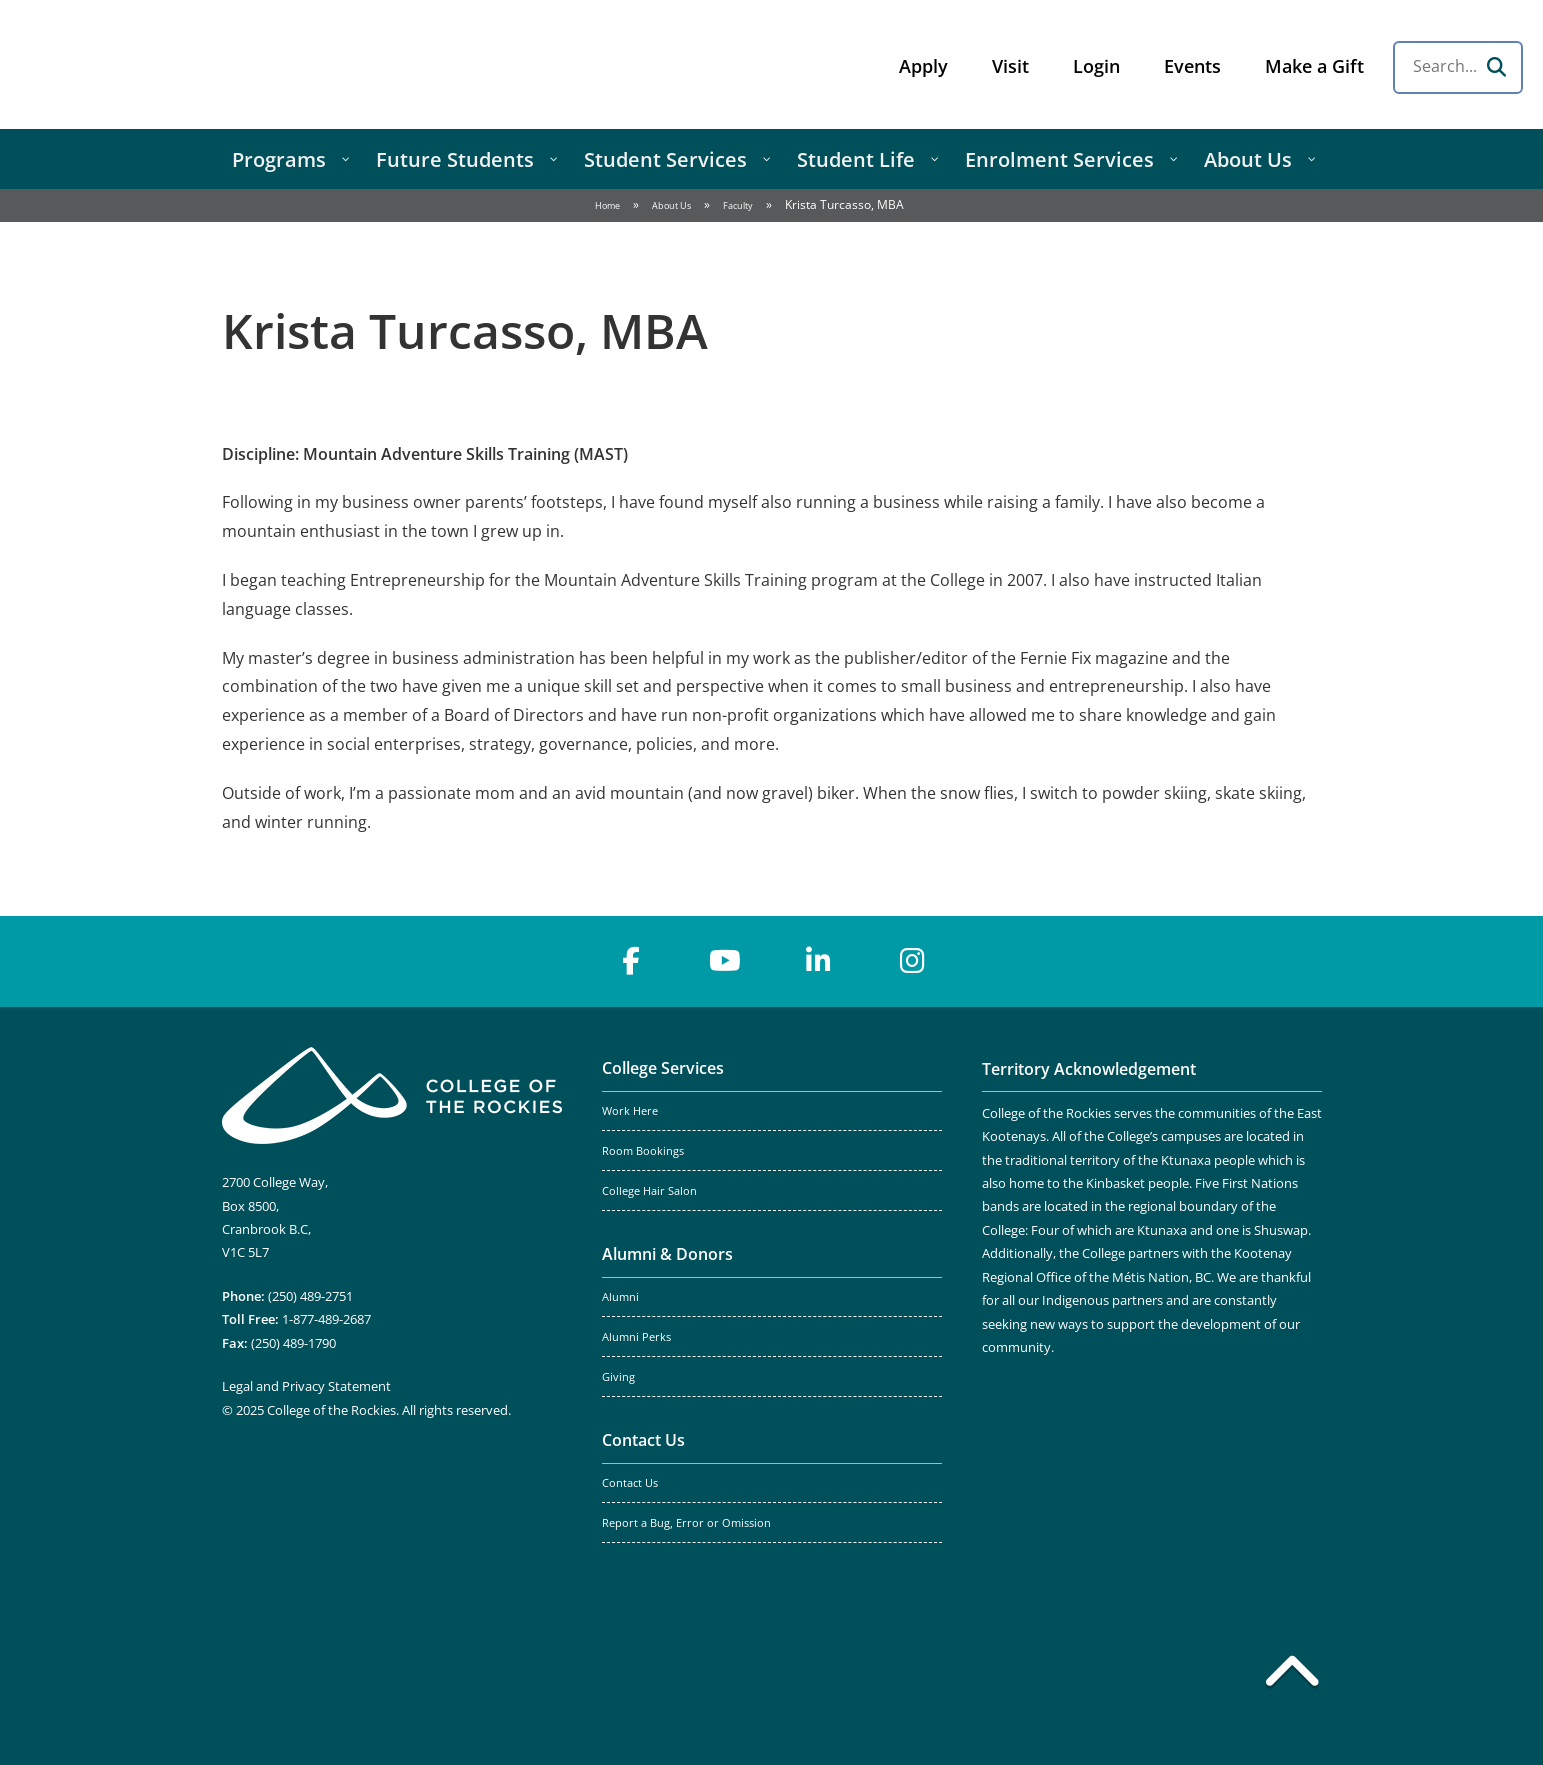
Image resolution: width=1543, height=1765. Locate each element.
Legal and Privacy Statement (306, 1386)
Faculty (738, 205)
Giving (618, 1377)
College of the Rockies (176, 64)
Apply (923, 66)
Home (607, 205)
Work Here (630, 1111)
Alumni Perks (636, 1337)
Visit (1010, 66)
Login (1096, 66)
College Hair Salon (649, 1191)
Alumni (620, 1297)
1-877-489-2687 (326, 1319)
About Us (671, 205)
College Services (663, 1068)
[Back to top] (1292, 1675)
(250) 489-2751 (310, 1296)
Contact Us (643, 1440)
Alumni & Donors (667, 1254)
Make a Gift (1314, 66)
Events (1192, 66)
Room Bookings (643, 1151)
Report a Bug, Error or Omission (686, 1523)
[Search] (1496, 67)
